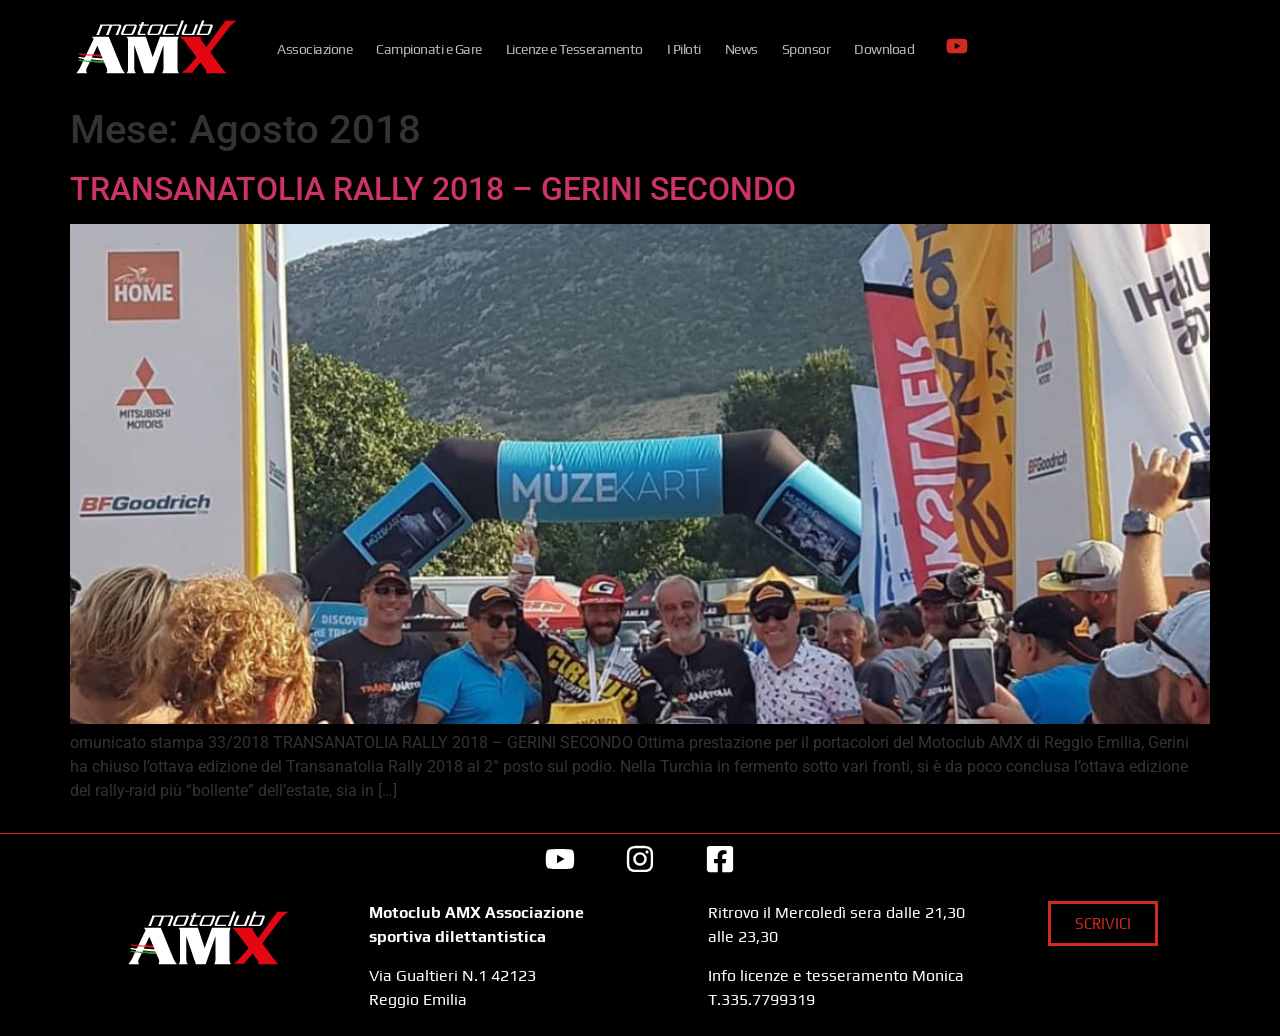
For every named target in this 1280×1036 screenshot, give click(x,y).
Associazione (314, 49)
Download (884, 49)
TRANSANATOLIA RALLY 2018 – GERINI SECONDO (433, 189)
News (741, 49)
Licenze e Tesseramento (574, 49)
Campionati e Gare (429, 49)
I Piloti (684, 49)
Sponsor (806, 49)
